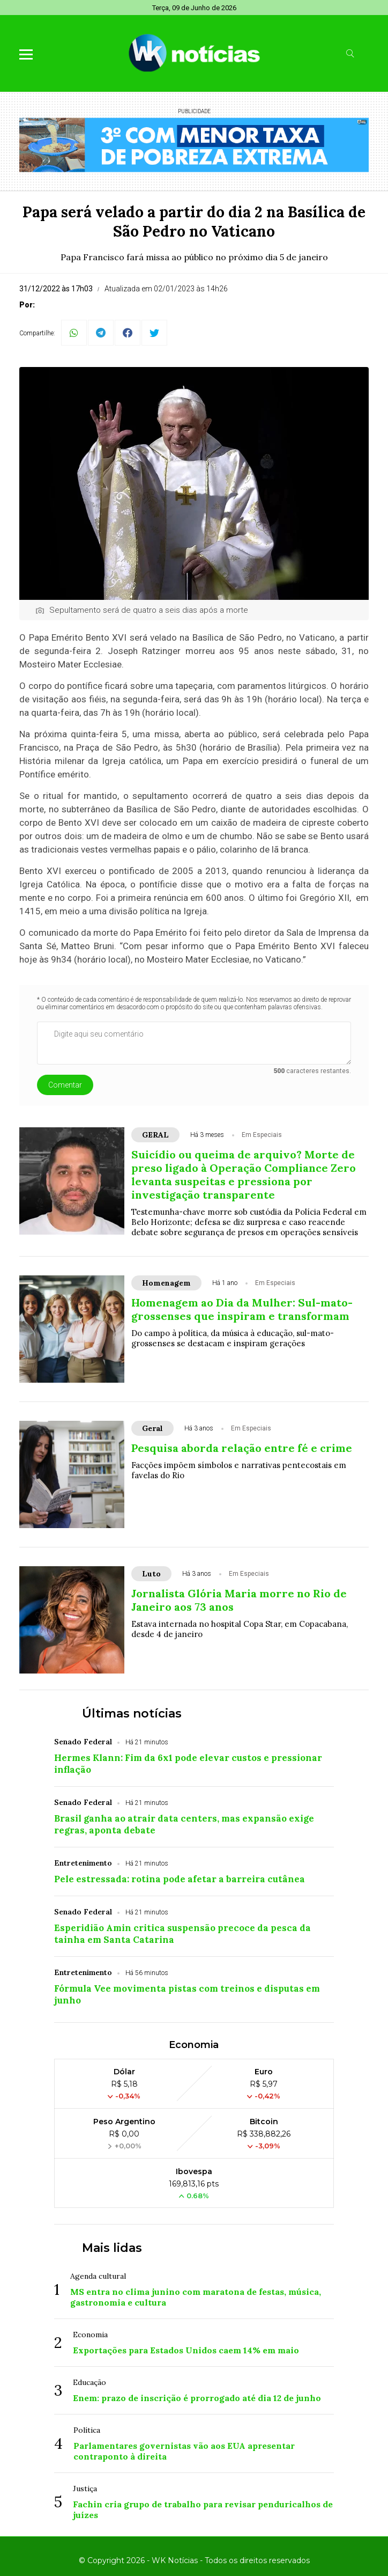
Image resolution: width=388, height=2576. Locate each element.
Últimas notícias (132, 1713)
